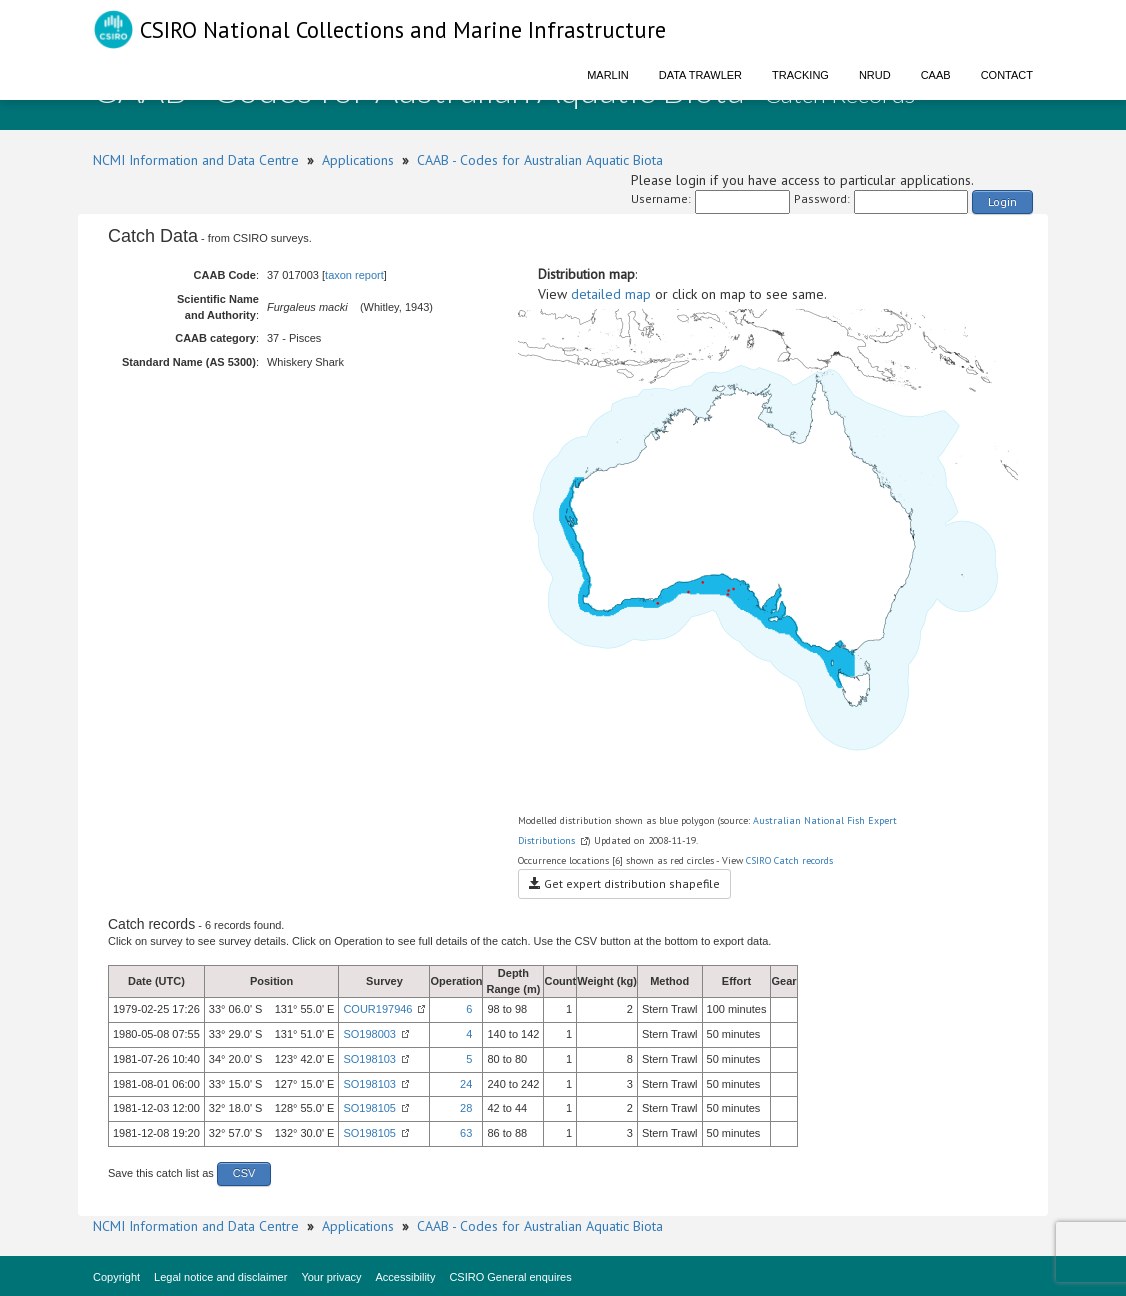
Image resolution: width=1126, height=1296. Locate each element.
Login (1002, 201)
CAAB (936, 75)
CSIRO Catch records (789, 860)
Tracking (800, 75)
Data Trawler (700, 75)
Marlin (608, 75)
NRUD (875, 75)
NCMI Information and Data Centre (196, 160)
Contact (1007, 75)
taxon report (354, 275)
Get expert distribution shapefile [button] (624, 883)
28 (466, 1108)
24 (466, 1084)
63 (466, 1133)
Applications (358, 160)
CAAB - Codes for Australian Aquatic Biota (540, 160)
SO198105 (369, 1108)
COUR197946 (377, 1009)
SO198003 (369, 1034)
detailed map (611, 294)
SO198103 (369, 1059)
